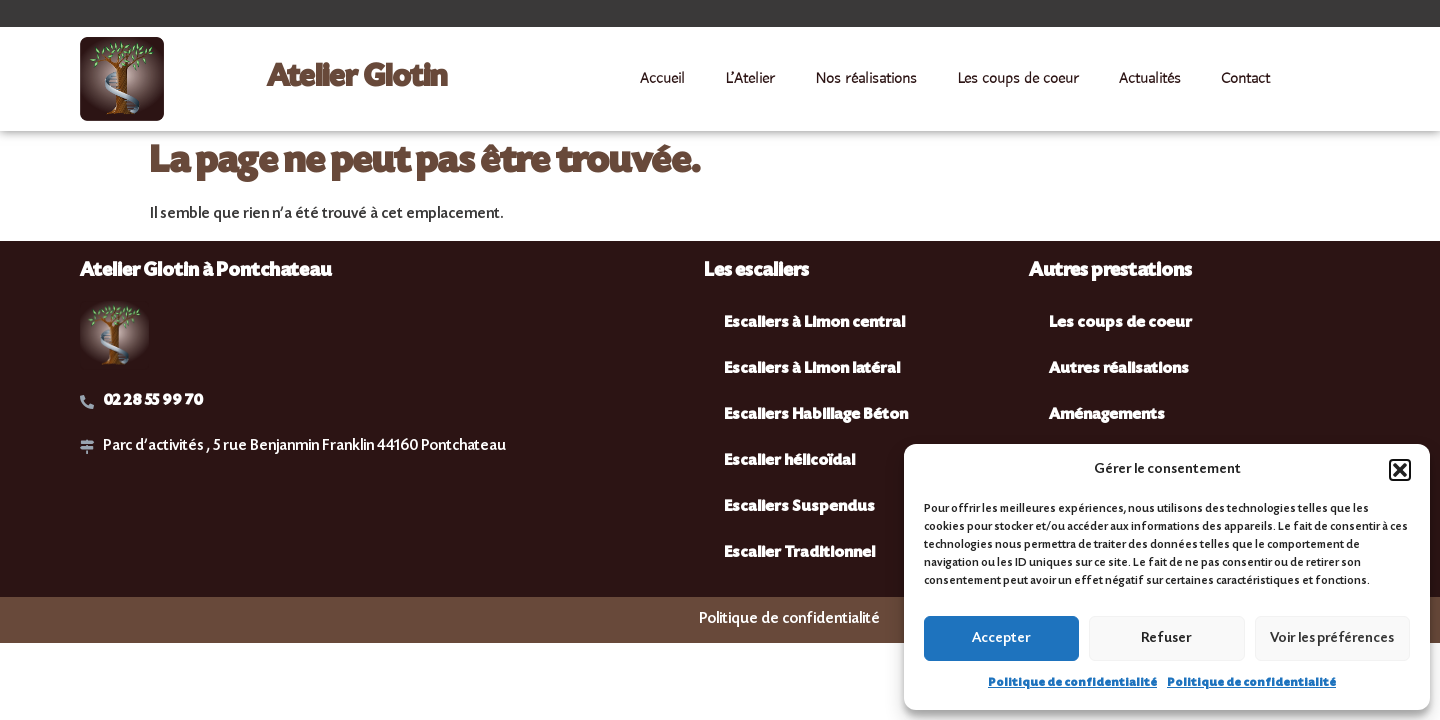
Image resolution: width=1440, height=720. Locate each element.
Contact (1245, 79)
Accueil (662, 79)
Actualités (1150, 79)
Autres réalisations (1119, 369)
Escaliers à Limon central (814, 323)
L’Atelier (750, 79)
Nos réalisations (866, 79)
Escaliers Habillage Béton (816, 415)
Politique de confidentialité (1072, 683)
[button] (1400, 470)
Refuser (1166, 639)
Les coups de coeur (1018, 79)
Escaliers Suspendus (799, 507)
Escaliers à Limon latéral (812, 369)
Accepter (1001, 639)
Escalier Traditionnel (799, 553)
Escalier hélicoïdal (789, 461)
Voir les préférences (1332, 639)
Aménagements (1107, 415)
